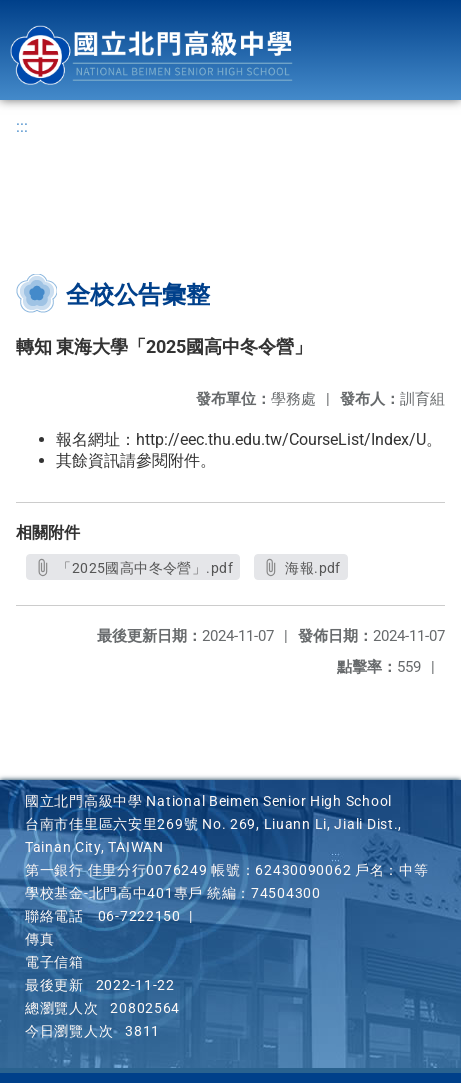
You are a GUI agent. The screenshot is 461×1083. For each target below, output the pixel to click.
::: (22, 126)
